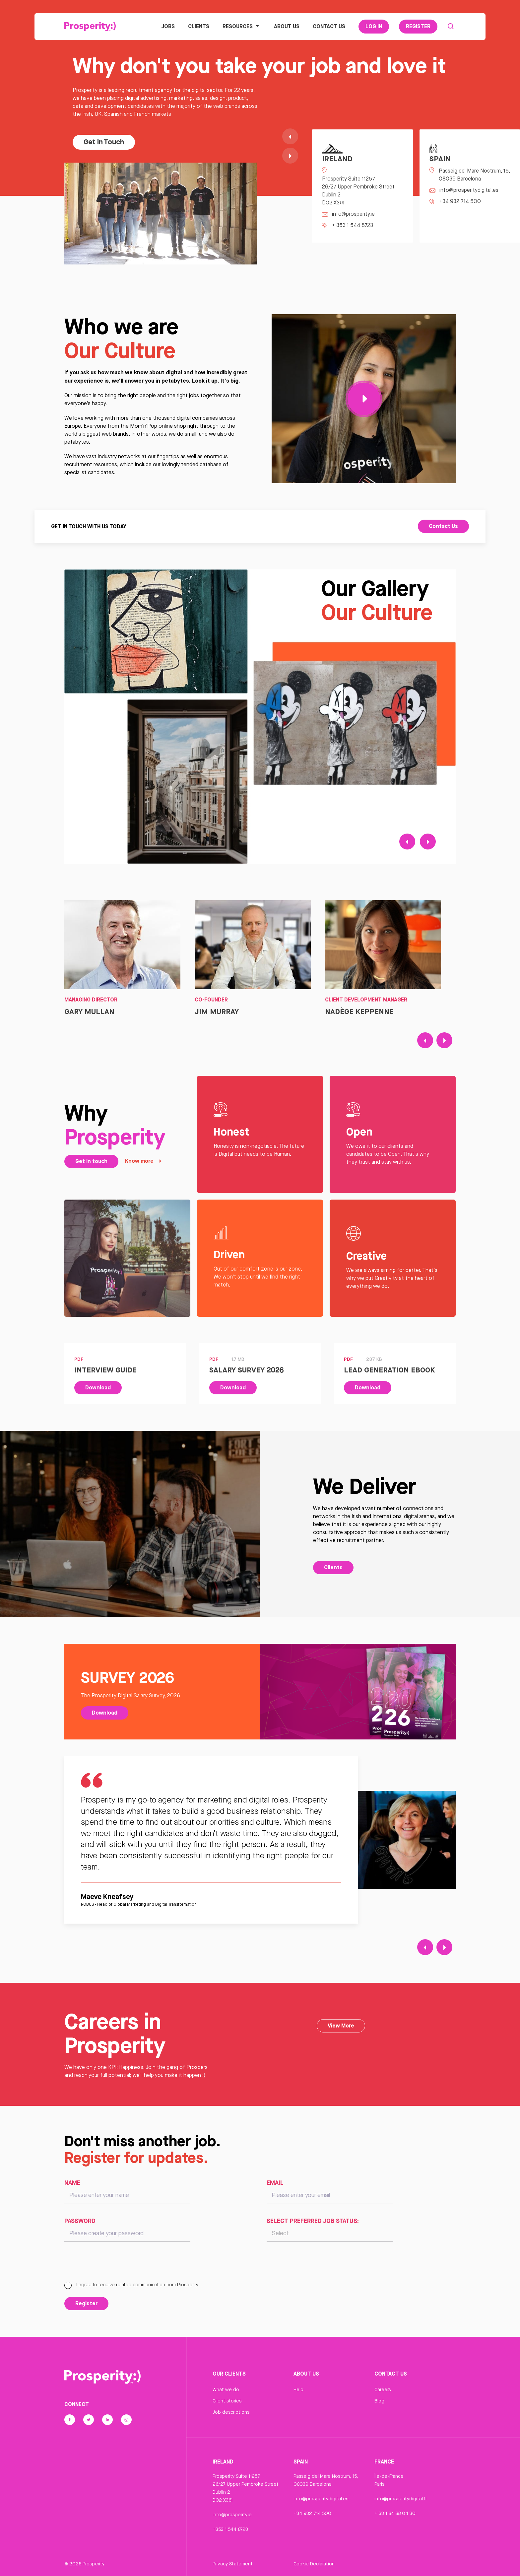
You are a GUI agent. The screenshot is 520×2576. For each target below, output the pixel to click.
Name (72, 2182)
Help (298, 2389)
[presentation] (114, 2264)
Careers (382, 2389)
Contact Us (329, 26)
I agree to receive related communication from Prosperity (131, 2285)
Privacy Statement (233, 2564)
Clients (198, 26)
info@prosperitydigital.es (320, 2499)
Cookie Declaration (314, 2564)
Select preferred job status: (313, 2221)
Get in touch (91, 1161)
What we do (226, 2389)
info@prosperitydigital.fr (400, 2499)
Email (275, 2182)
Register (418, 26)
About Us (286, 26)
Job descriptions (231, 2412)
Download (98, 1387)
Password (80, 2221)
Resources (242, 26)
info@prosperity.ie (232, 2515)
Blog (379, 2401)
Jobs (168, 26)
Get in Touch (104, 141)
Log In (373, 26)
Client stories (227, 2401)
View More (341, 2025)
